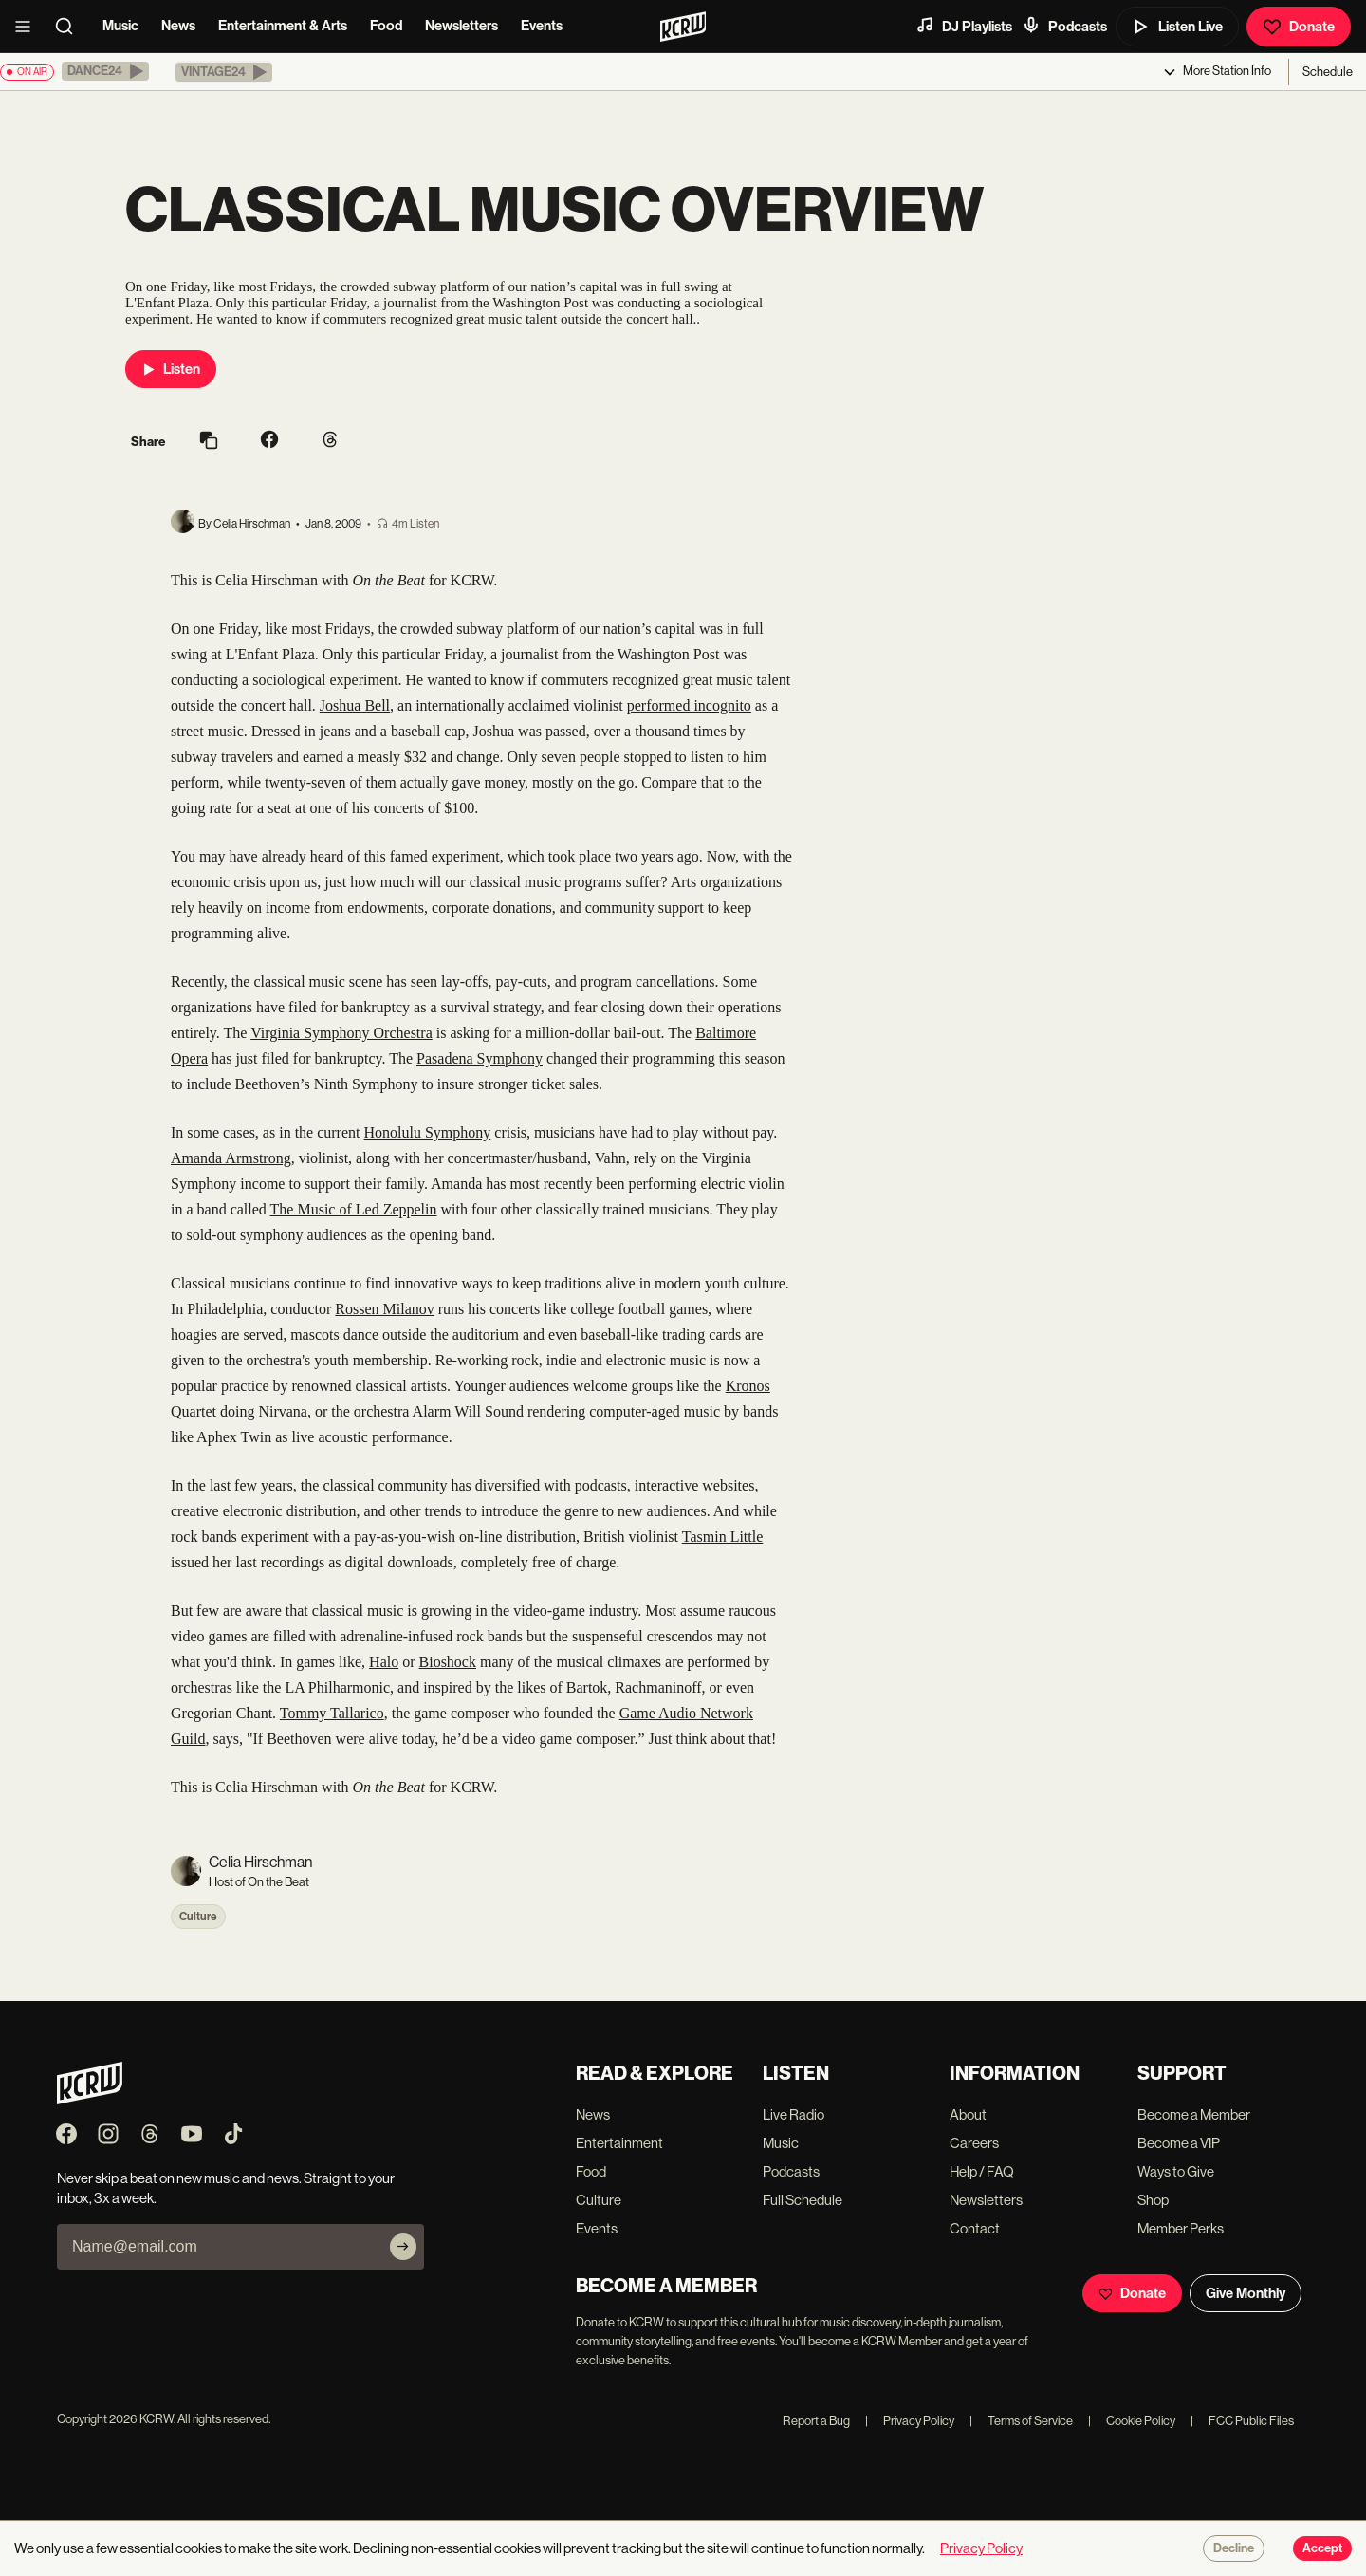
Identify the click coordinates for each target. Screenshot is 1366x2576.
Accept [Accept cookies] (1322, 2548)
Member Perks (1180, 2228)
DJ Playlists (963, 25)
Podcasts (1064, 25)
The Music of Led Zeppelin (353, 1209)
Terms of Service (1021, 2421)
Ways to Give (1175, 2171)
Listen (170, 369)
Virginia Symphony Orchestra (341, 1033)
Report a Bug (816, 2421)
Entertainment (619, 2143)
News (178, 25)
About (968, 2114)
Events (542, 25)
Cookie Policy (1131, 2421)
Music (120, 25)
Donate (1299, 26)
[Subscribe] (403, 2246)
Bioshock (447, 1662)
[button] (105, 71)
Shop (1153, 2200)
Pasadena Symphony (479, 1058)
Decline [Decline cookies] (1233, 2548)
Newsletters (461, 25)
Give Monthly (1245, 2293)
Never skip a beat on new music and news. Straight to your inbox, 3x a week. (226, 2188)
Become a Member (1193, 2114)
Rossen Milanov (384, 1309)
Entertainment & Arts (282, 25)
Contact (975, 2228)
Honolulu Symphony (426, 1132)
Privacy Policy (909, 2421)
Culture (198, 1916)
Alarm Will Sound (468, 1411)
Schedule (1327, 72)
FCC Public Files (1242, 2421)
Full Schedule (802, 2200)
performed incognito (689, 705)
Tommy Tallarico (332, 1713)
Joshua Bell (355, 705)
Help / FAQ (982, 2171)
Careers (974, 2143)
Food (386, 25)
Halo (383, 1662)
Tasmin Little (723, 1537)
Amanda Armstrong (231, 1158)
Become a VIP (1178, 2143)
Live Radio (793, 2114)
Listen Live (1177, 26)
